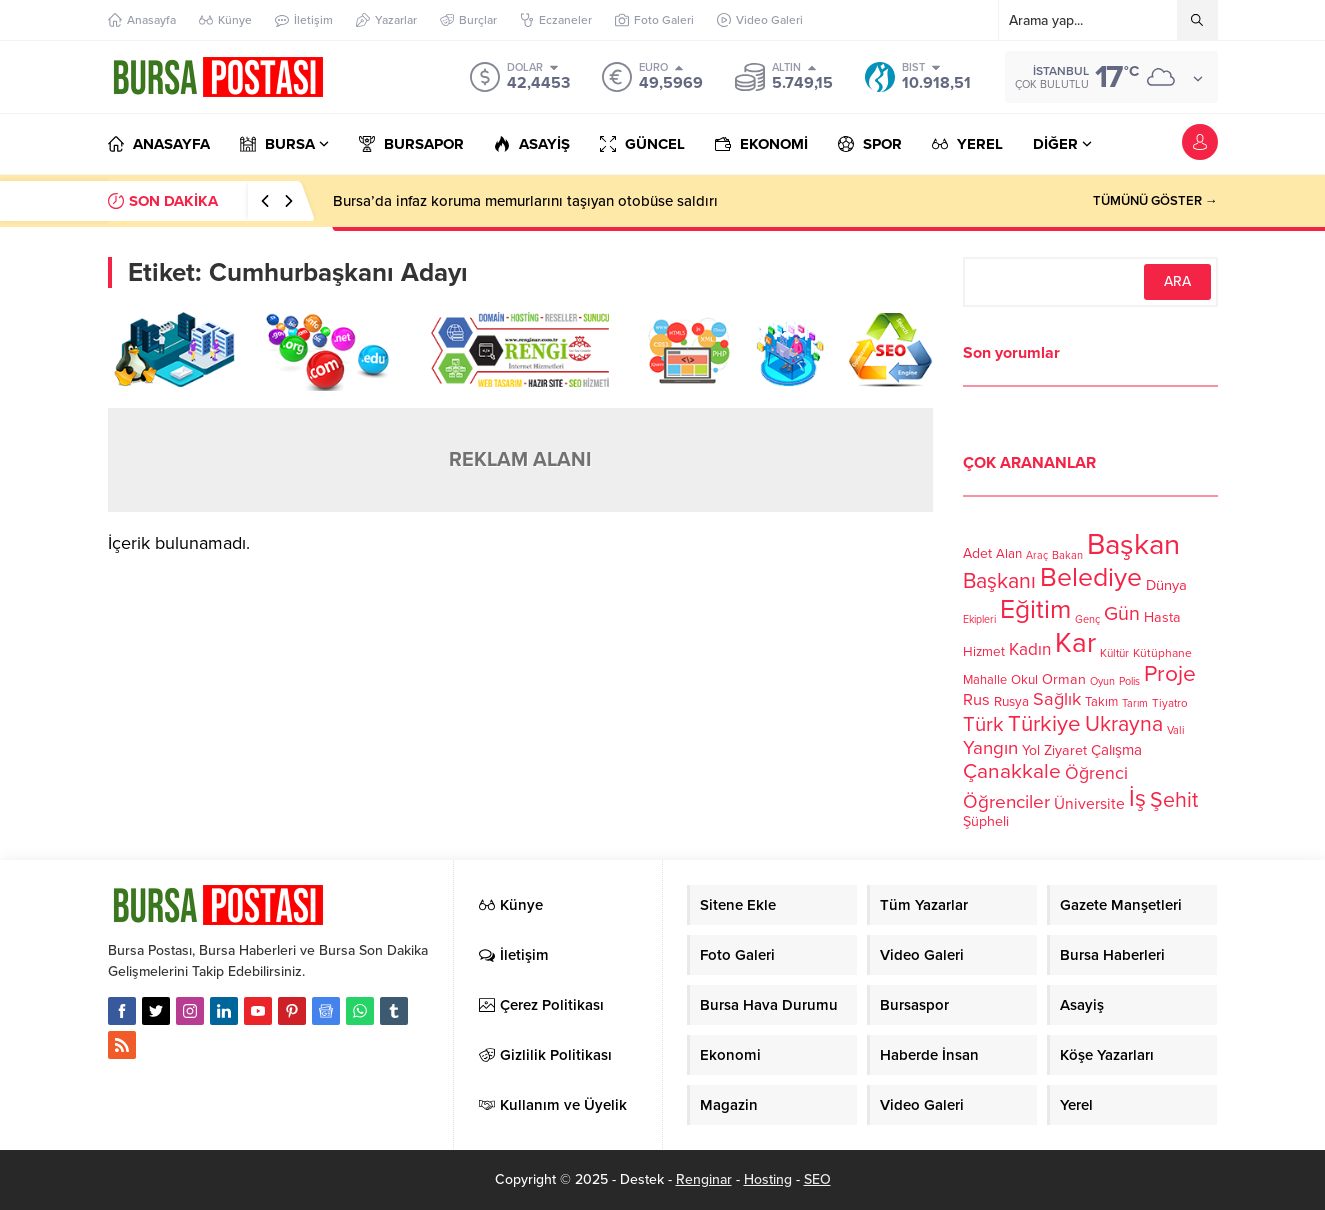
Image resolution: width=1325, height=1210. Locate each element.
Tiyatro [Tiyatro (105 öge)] (1170, 703)
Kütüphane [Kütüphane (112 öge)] (1162, 653)
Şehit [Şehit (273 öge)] (1174, 800)
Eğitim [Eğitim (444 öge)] (1035, 610)
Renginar (704, 1179)
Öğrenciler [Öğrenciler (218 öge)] (1006, 802)
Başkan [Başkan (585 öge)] (1133, 544)
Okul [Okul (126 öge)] (1024, 680)
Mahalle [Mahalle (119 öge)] (985, 680)
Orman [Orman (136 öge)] (1064, 679)
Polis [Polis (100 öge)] (1129, 681)
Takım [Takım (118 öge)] (1101, 702)
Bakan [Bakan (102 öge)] (1067, 555)
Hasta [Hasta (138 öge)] (1162, 617)
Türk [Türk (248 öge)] (983, 724)
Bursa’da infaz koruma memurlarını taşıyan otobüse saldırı (525, 201)
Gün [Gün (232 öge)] (1122, 614)
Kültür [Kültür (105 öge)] (1114, 653)
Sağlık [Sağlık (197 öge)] (1057, 699)
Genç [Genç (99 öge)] (1087, 619)
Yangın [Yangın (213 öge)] (990, 748)
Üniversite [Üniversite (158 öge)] (1089, 804)
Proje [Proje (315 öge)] (1170, 674)
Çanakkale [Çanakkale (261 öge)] (1012, 771)
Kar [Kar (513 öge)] (1075, 643)
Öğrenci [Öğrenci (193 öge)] (1096, 773)
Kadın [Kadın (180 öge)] (1030, 649)
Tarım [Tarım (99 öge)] (1135, 703)
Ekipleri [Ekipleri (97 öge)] (979, 619)
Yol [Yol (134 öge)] (1031, 750)
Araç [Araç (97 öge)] (1037, 555)
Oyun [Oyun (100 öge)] (1102, 681)
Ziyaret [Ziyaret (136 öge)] (1065, 750)
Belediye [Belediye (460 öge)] (1091, 578)
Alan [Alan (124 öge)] (1009, 554)
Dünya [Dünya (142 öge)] (1166, 585)
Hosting (768, 1179)
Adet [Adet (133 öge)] (977, 553)
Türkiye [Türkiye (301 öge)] (1044, 723)
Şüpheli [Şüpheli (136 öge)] (986, 821)
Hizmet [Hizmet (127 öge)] (984, 652)
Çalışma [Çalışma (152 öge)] (1116, 750)
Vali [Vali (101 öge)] (1176, 730)
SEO (817, 1179)
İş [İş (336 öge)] (1137, 798)
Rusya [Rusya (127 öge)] (1011, 702)
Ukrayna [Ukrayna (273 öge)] (1124, 724)
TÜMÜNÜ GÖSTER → (1155, 201)
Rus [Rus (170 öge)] (976, 700)
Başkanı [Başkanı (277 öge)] (999, 581)
